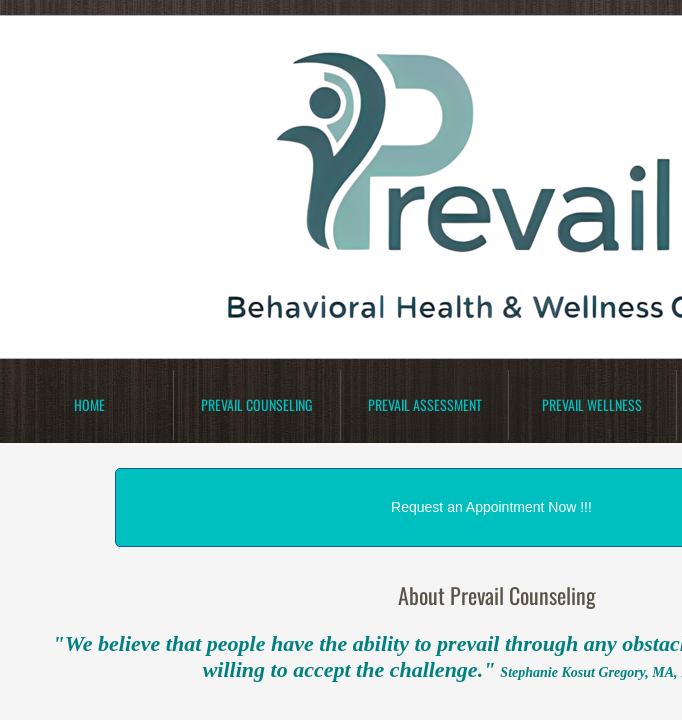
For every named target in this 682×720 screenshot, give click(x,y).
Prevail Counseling (256, 404)
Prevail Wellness (592, 404)
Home (89, 404)
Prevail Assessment (425, 404)
